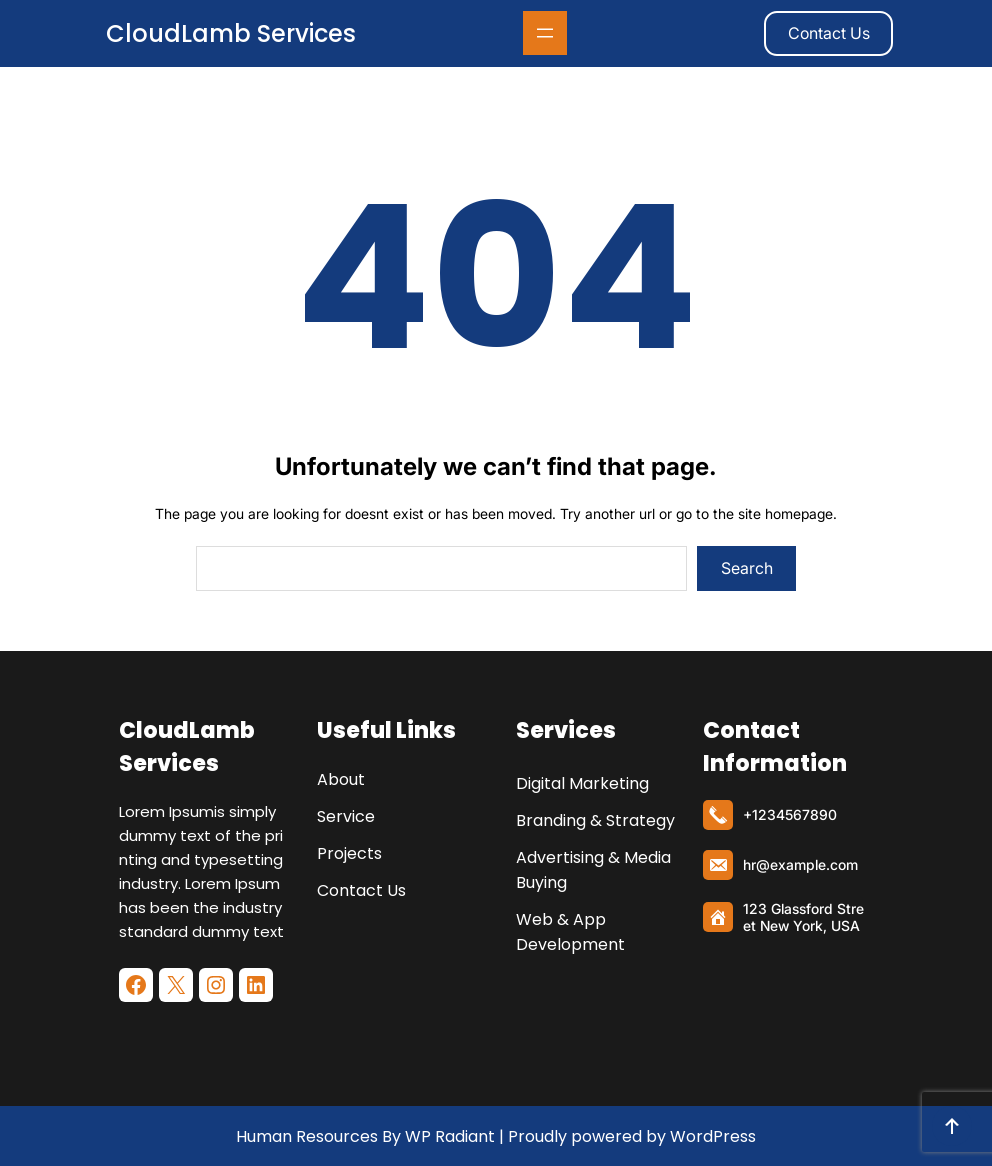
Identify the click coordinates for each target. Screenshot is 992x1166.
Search (747, 568)
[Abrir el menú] (545, 33)
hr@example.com (800, 864)
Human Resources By (318, 1136)
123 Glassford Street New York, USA (803, 917)
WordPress (713, 1136)
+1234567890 (790, 814)
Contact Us (829, 33)
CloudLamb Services (231, 33)
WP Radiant (448, 1136)
